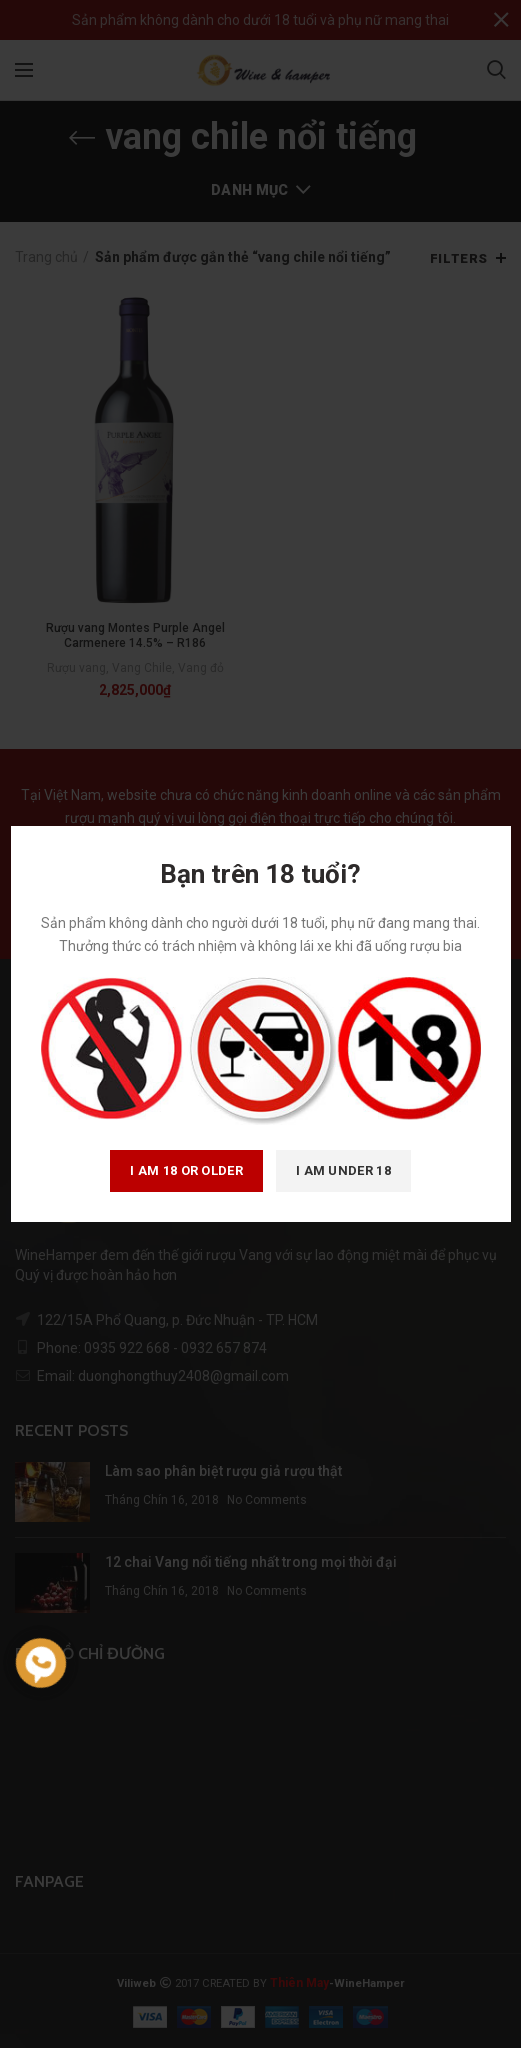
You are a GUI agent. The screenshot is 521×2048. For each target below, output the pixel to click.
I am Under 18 (343, 1170)
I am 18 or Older (186, 1170)
